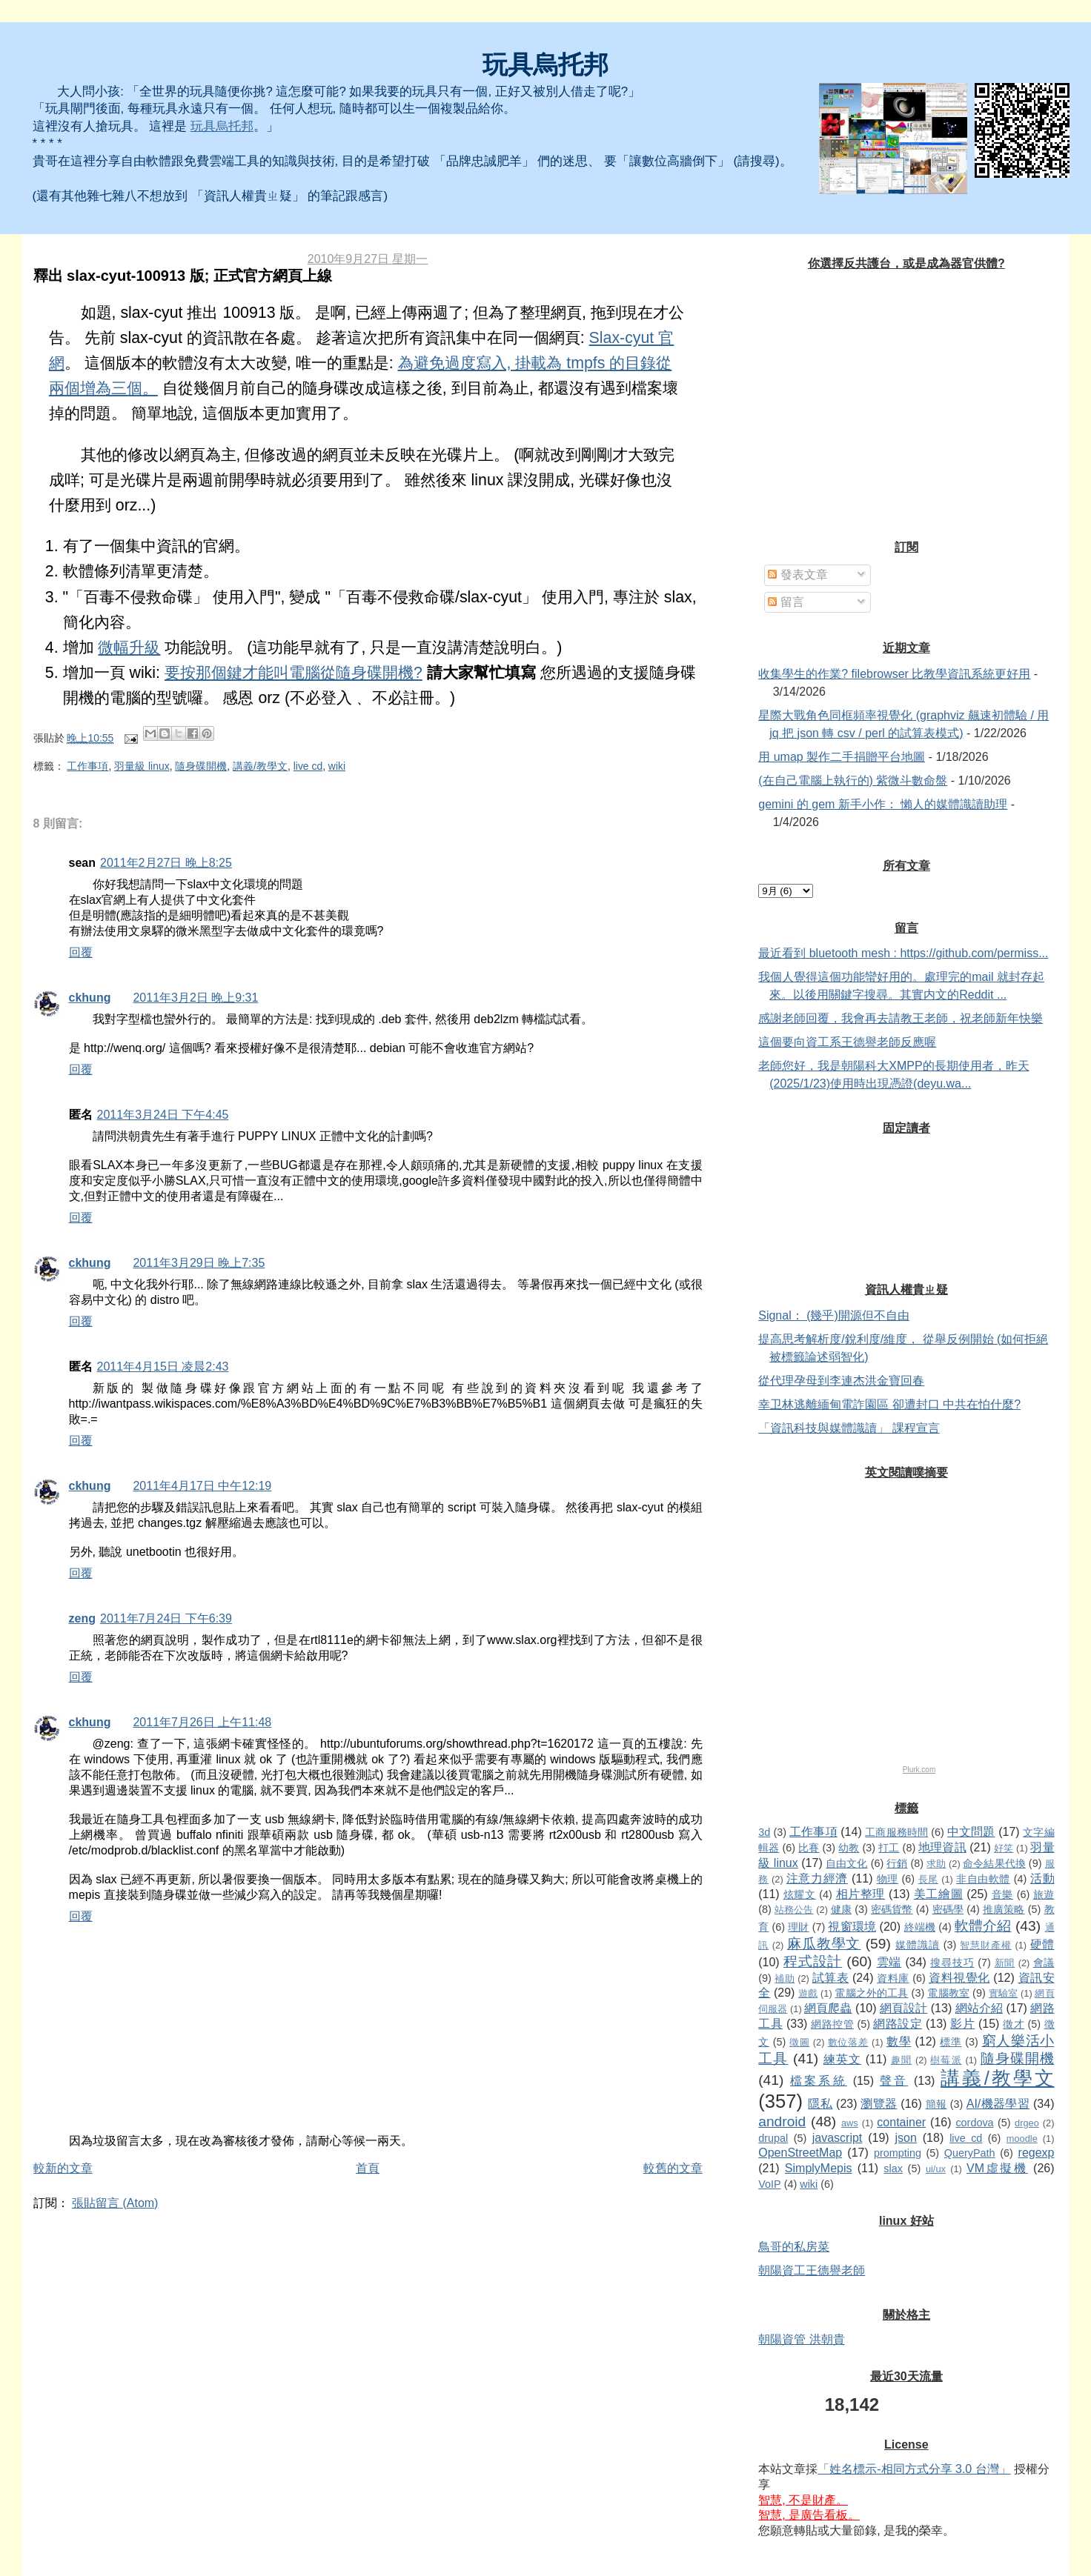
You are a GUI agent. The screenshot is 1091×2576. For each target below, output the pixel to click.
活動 (1042, 1878)
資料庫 (893, 1978)
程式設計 (812, 1961)
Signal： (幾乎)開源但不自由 (833, 1315)
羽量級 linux (141, 766)
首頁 (367, 2168)
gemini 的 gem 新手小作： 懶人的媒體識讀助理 (882, 804)
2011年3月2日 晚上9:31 (195, 997)
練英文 (842, 2059)
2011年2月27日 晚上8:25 (166, 862)
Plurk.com (919, 1769)
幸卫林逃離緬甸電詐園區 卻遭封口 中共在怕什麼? (889, 1404)
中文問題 (971, 1832)
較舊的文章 (673, 2168)
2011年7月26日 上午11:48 (202, 1722)
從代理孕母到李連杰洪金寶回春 (841, 1380)
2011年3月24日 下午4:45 (163, 1114)
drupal (773, 2138)
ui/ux (936, 2168)
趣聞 (901, 2060)
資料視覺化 (959, 1977)
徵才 (1013, 2024)
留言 (785, 602)
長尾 (928, 1879)
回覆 (81, 952)
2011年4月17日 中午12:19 (202, 1486)
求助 (936, 1863)
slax (893, 2168)
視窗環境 (852, 1926)
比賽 (808, 1848)
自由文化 (846, 1863)
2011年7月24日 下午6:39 (166, 1618)
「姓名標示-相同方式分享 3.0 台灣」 (914, 2469)
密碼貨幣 (892, 1909)
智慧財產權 (986, 1945)
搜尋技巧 (952, 1962)
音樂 (1002, 1894)
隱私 (820, 2103)
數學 (898, 2041)
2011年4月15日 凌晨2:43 (163, 1366)
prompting (897, 2153)
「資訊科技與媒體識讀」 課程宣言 (848, 1428)
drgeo (1027, 2123)
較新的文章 (63, 2168)
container (901, 2122)
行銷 (896, 1863)
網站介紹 (979, 2008)
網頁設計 (903, 2008)
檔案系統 (818, 2080)
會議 (1044, 1962)
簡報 (936, 2104)
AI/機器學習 (997, 2103)
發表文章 (797, 574)
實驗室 (1003, 1993)
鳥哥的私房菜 (793, 2246)
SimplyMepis (818, 2168)
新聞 (1005, 1962)
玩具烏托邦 (545, 65)
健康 (841, 1909)
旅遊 (1044, 1894)
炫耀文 (799, 1894)
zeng (82, 1618)
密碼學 (948, 1909)
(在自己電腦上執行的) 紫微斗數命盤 (852, 780)
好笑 (1003, 1848)
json (906, 2137)
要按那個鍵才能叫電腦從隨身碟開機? (293, 673)
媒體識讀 (917, 1945)
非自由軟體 (983, 1879)
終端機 (919, 1927)
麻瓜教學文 (824, 1943)
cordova (974, 2123)
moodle (1022, 2138)
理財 (798, 1927)
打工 (888, 1848)
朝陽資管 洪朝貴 (801, 2339)
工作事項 (87, 766)
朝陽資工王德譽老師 (811, 2270)
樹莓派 (945, 2060)
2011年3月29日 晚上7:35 (199, 1263)
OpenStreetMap (800, 2152)
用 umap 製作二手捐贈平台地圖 (841, 756)
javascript (837, 2137)
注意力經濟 (817, 1878)
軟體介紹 (983, 1926)
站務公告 (794, 1909)
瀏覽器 (878, 2103)
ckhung (90, 997)
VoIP (769, 2184)
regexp (1036, 2152)
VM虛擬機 (997, 2168)
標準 (950, 2042)
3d (764, 1832)
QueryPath (969, 2153)
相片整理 (861, 1894)
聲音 (894, 2080)
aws (849, 2123)
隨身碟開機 (201, 766)
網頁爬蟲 (828, 2008)
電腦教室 (948, 1993)
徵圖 (799, 2042)
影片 (962, 2023)
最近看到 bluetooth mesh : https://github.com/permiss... (903, 953)
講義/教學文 (260, 766)
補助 (785, 1978)
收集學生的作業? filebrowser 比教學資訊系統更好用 (894, 674)
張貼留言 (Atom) (115, 2203)
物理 (887, 1879)
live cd (308, 766)
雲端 (889, 1962)
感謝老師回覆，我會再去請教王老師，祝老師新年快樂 (900, 1018)
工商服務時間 (896, 1832)
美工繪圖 (939, 1894)
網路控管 (832, 2024)
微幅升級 (129, 647)
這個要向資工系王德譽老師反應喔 (847, 1042)
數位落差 (848, 2042)
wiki (336, 766)
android (782, 2121)
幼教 (848, 1848)
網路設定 (897, 2023)
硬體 (1042, 1944)
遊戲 (808, 1993)
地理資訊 (942, 1847)
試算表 (830, 1977)
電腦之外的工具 (871, 1993)
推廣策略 (1004, 1909)
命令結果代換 (994, 1863)
